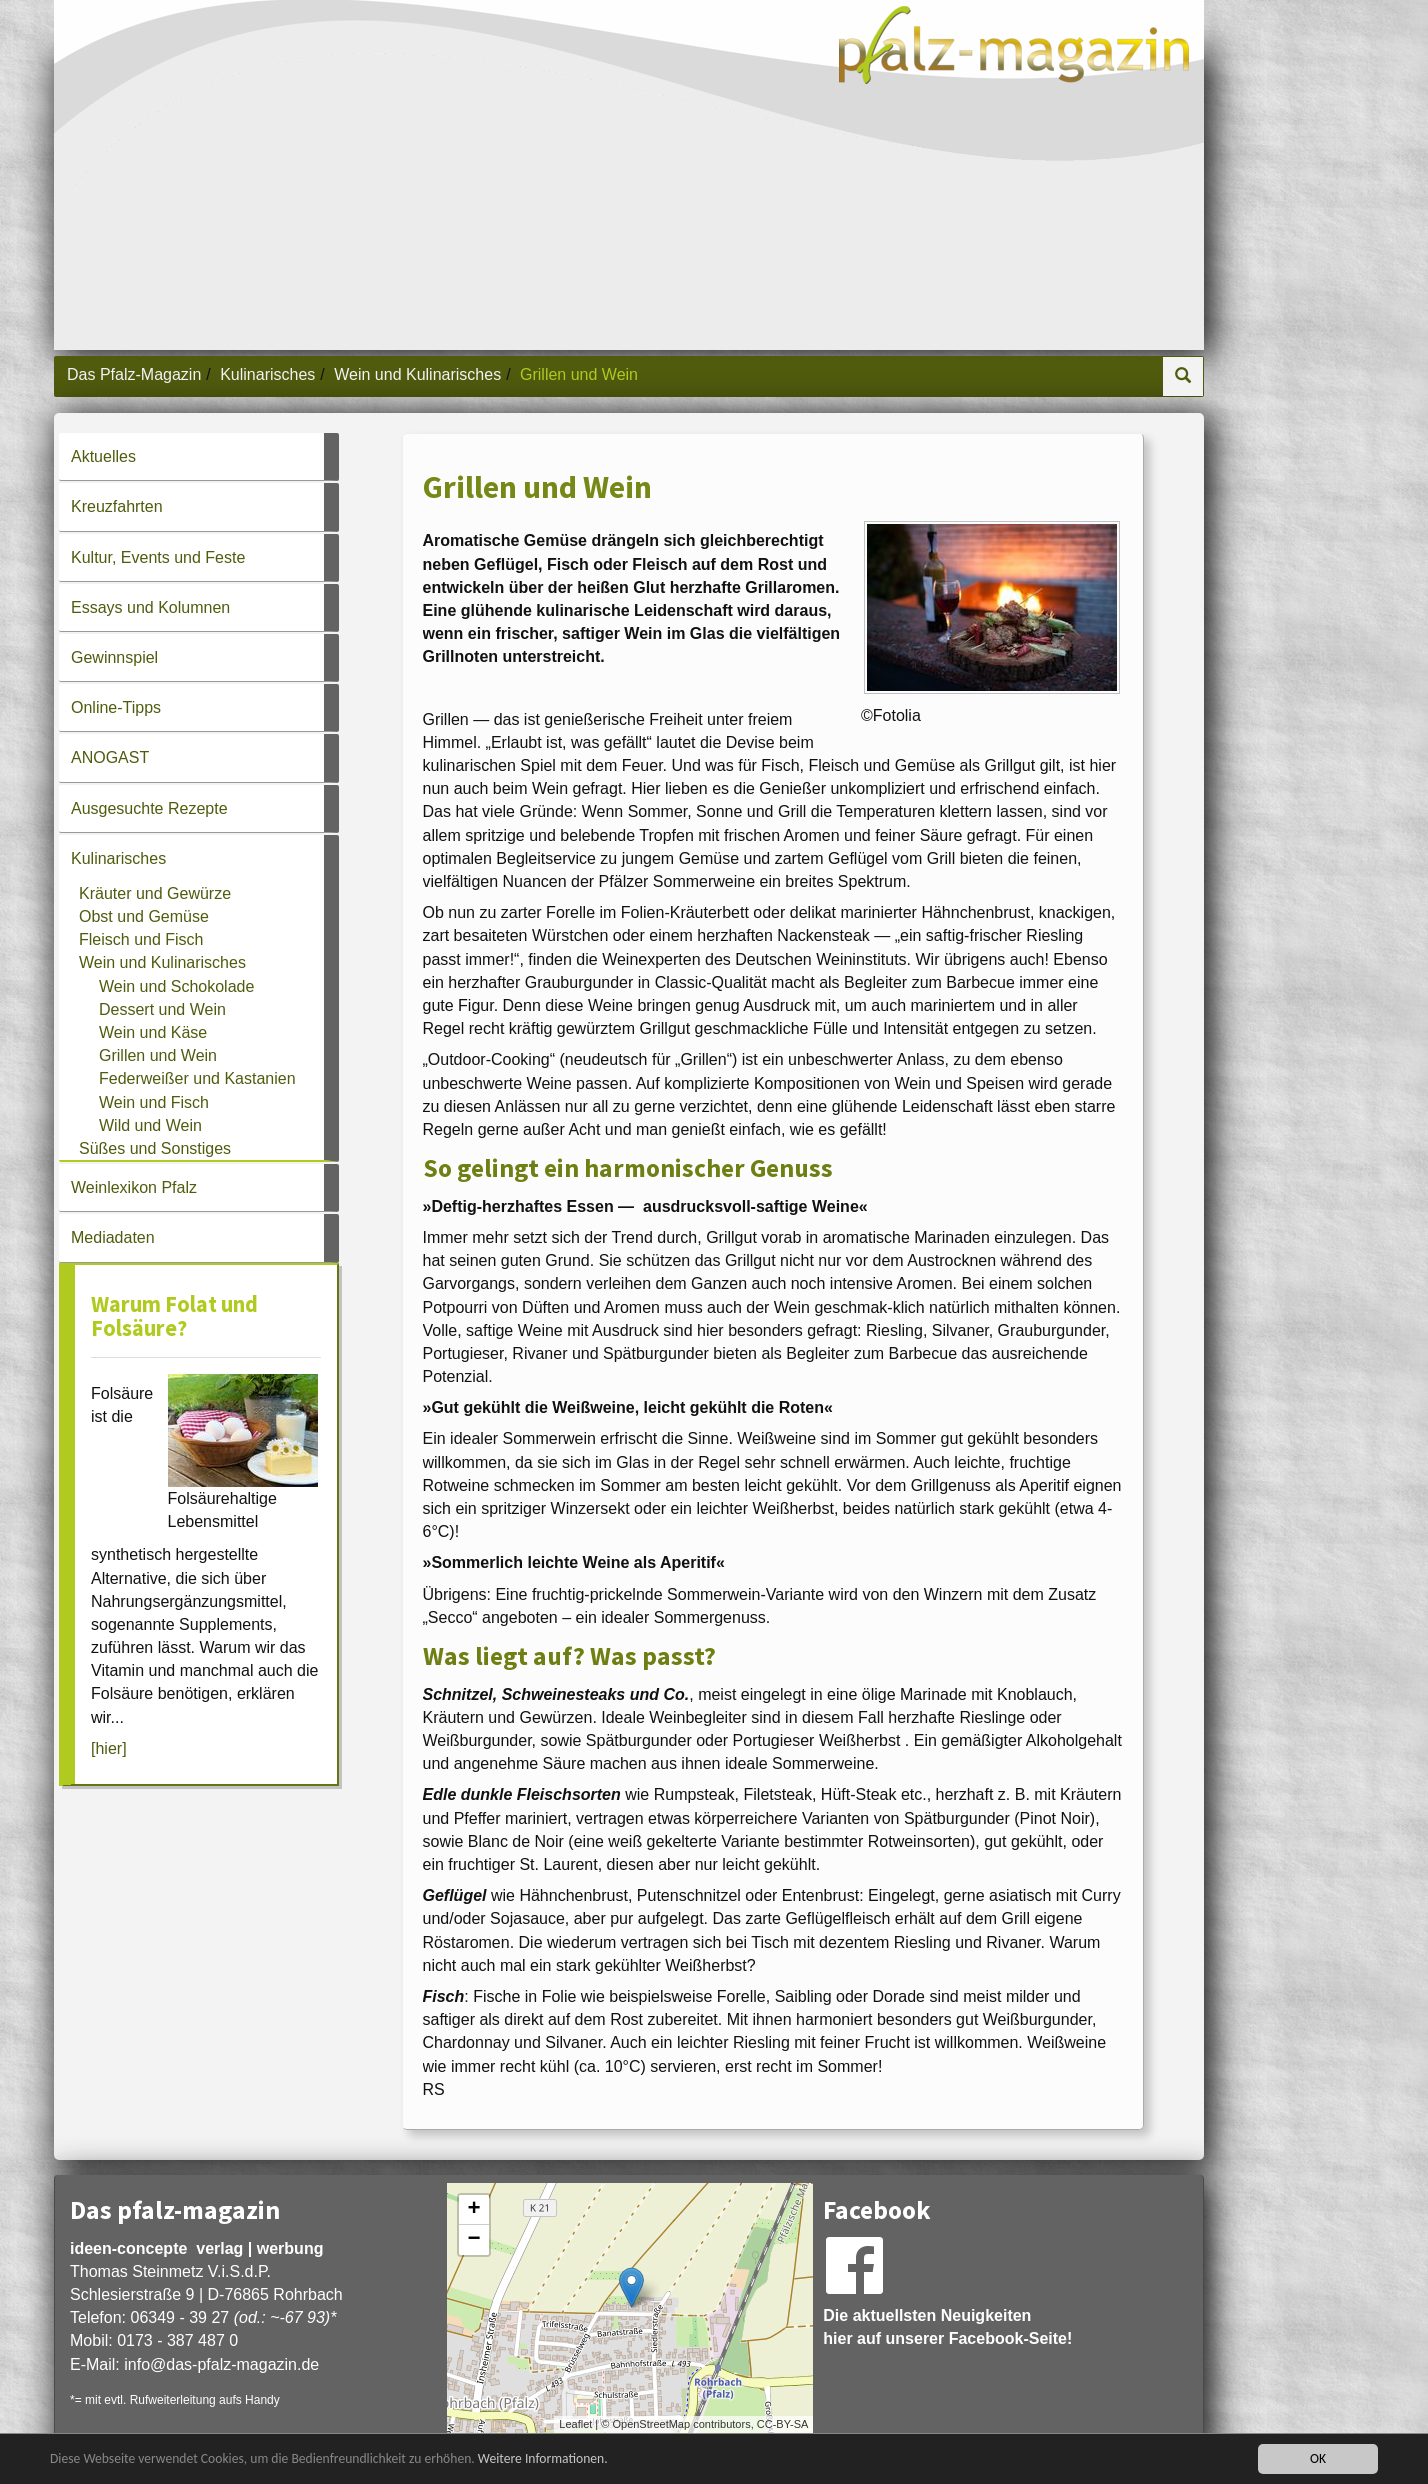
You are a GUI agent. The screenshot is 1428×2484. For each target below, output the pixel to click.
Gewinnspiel (114, 657)
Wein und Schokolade (176, 986)
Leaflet (575, 2424)
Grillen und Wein (158, 1055)
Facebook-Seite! (1011, 2338)
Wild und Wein (150, 1125)
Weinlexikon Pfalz (134, 1187)
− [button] (474, 2240)
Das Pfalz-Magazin (134, 374)
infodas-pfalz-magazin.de (221, 2364)
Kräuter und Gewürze (155, 893)
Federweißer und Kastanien (197, 1078)
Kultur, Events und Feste (158, 557)
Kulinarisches (267, 374)
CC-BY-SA (783, 2424)
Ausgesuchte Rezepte (149, 808)
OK (1318, 2458)
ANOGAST (110, 757)
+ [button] (474, 2210)
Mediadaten (113, 1237)
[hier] (109, 1748)
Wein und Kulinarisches (417, 374)
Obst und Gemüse (144, 916)
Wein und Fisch (154, 1102)
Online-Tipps (116, 707)
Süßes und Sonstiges (155, 1148)
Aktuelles (103, 456)
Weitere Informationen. (543, 2458)
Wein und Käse (153, 1032)
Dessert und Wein (162, 1009)
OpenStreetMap (651, 2424)
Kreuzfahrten (117, 506)
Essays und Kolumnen (150, 607)
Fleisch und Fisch (141, 939)
